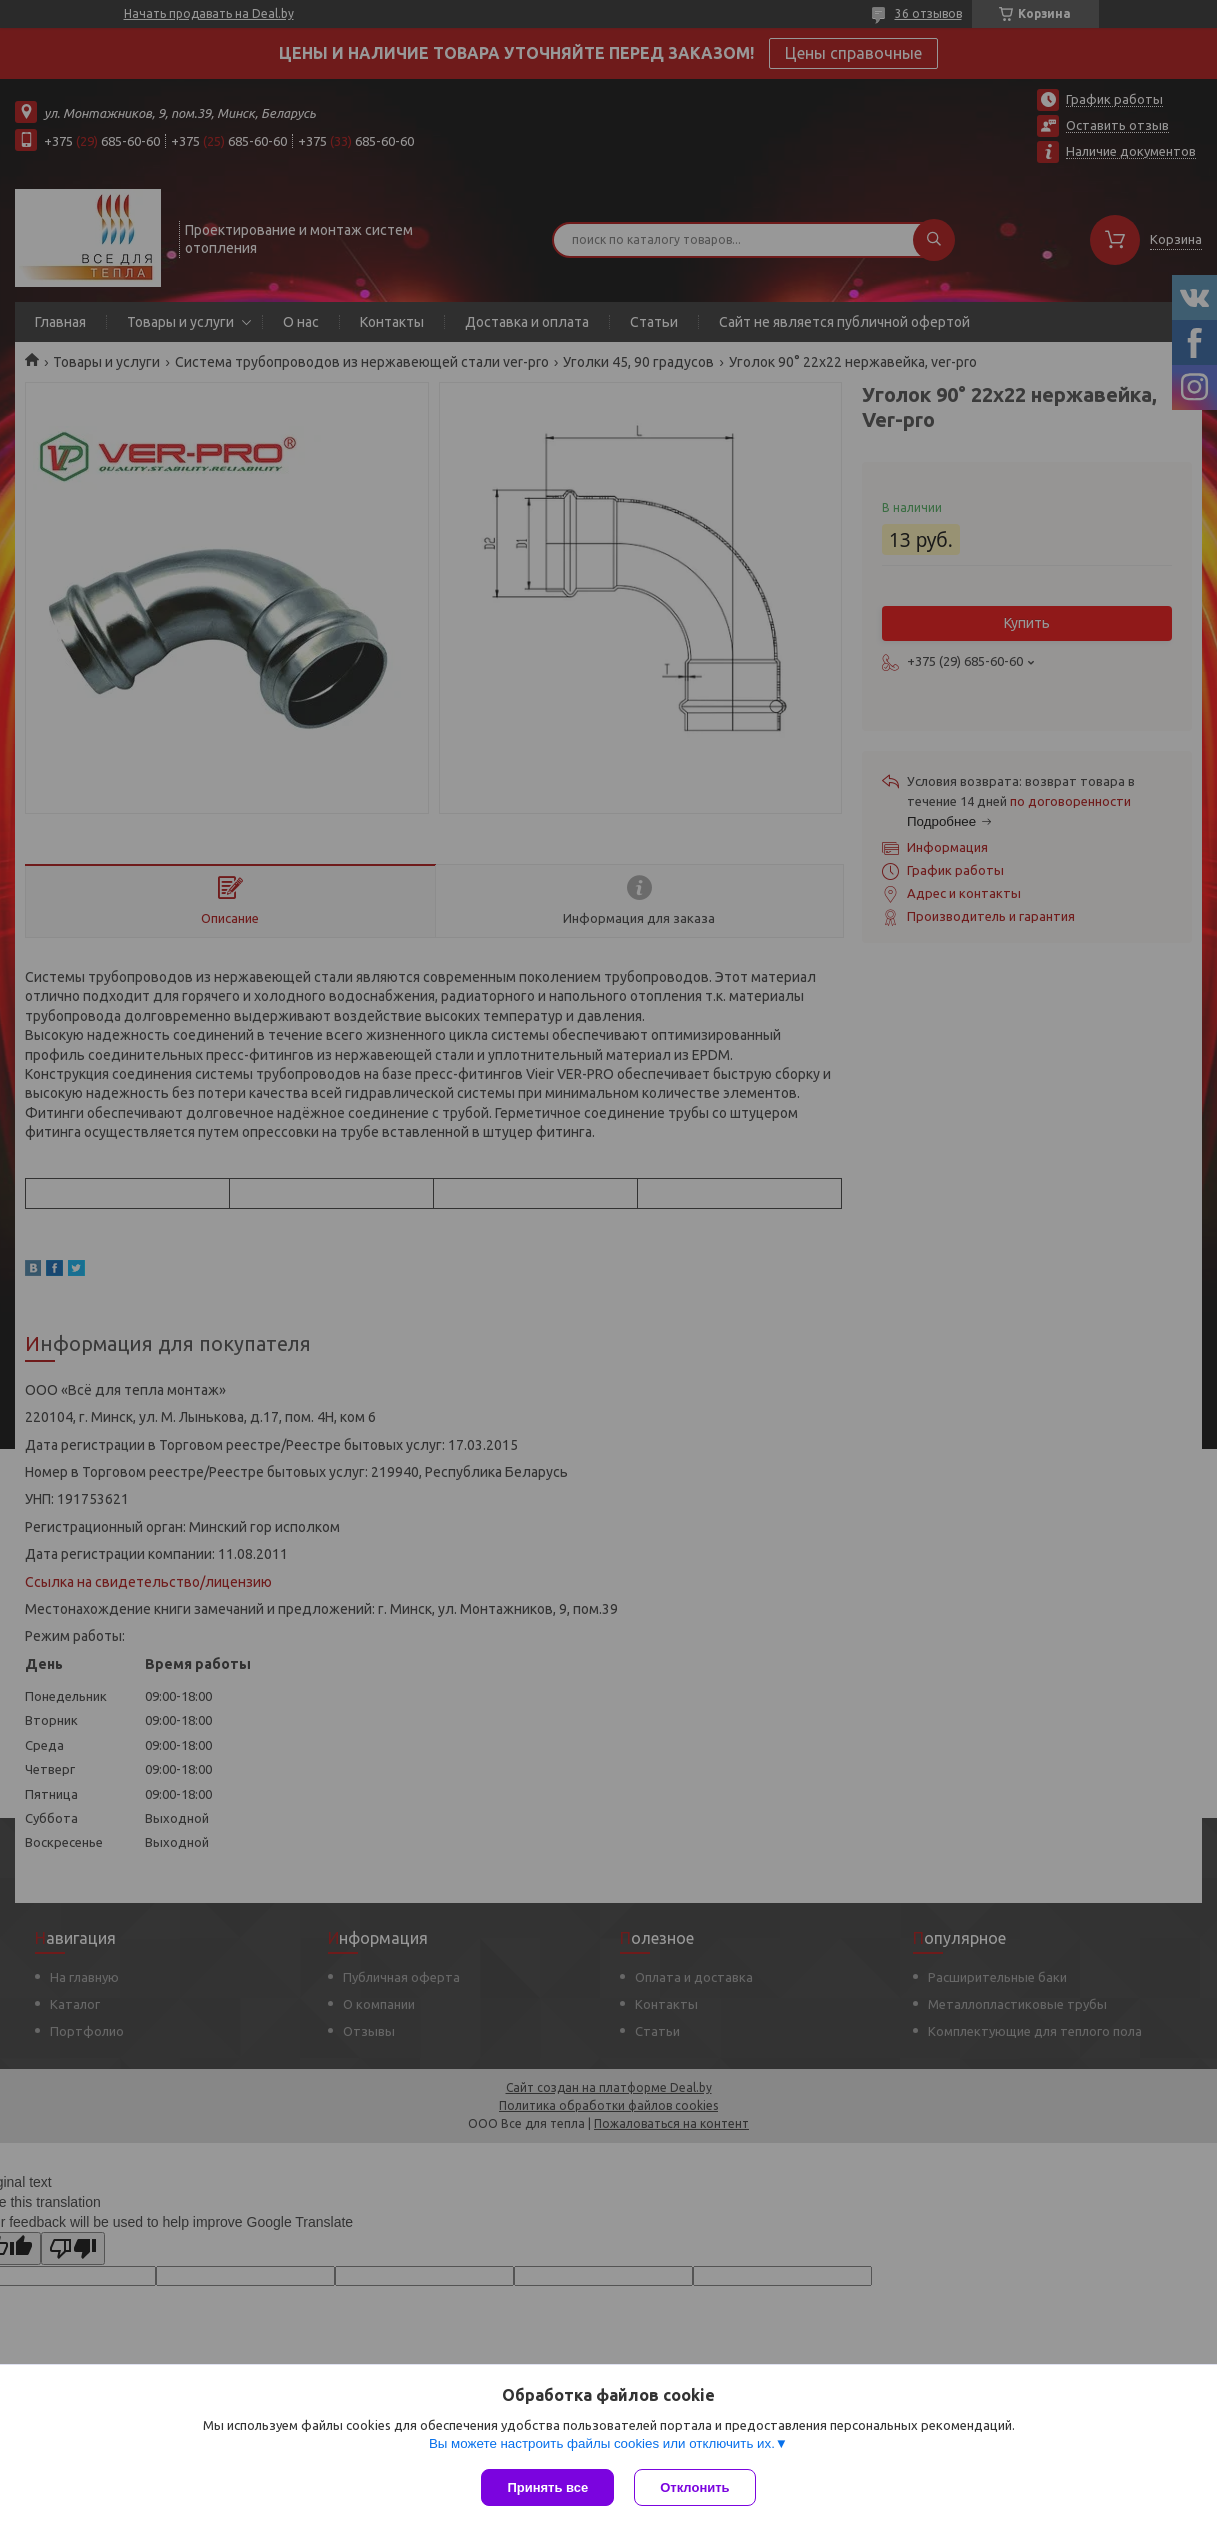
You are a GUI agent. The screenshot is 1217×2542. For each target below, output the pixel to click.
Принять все (547, 2487)
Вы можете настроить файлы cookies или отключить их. (602, 2443)
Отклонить (694, 2487)
